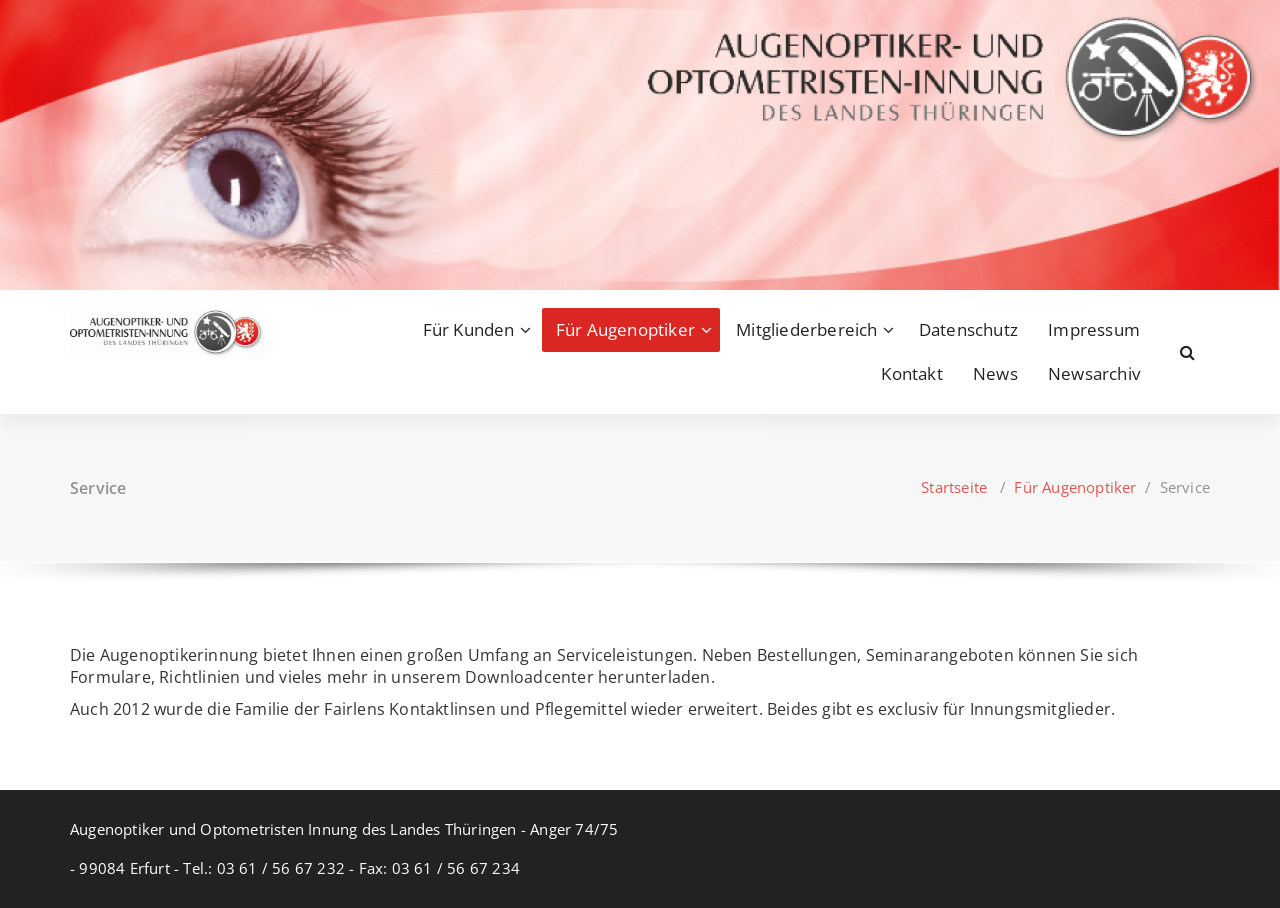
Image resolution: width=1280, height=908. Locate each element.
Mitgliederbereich (806, 329)
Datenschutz (968, 329)
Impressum (1094, 329)
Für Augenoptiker (625, 329)
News (995, 373)
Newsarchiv (1094, 373)
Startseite (954, 487)
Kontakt (911, 373)
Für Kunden (469, 329)
